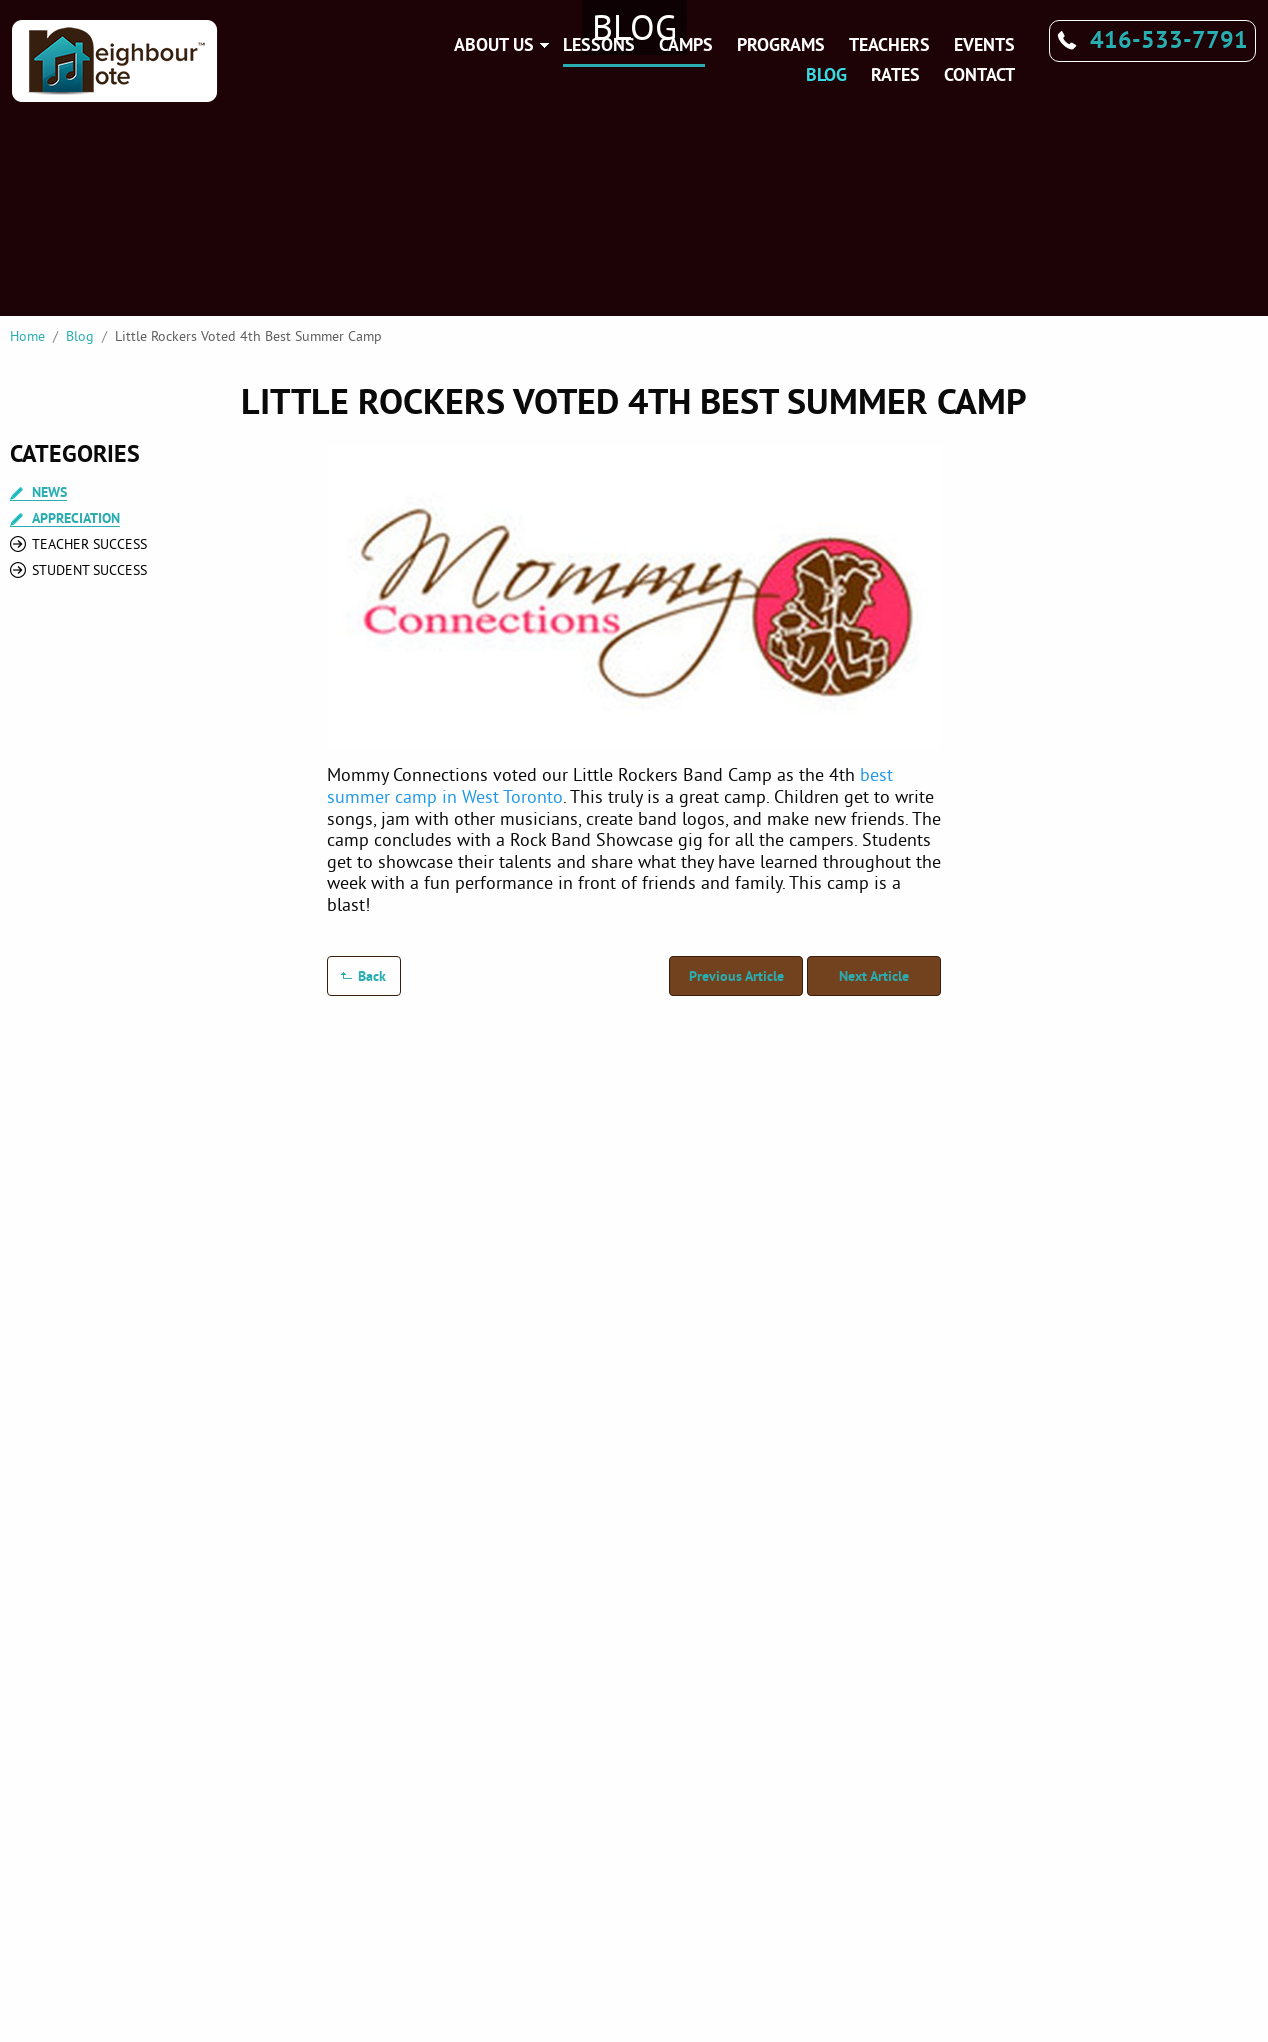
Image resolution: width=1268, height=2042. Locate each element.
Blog (826, 74)
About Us (494, 44)
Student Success (89, 570)
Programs (781, 44)
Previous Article (736, 976)
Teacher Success (89, 544)
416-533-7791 (1169, 39)
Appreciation (76, 518)
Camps (686, 44)
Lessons (599, 44)
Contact (979, 74)
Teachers (889, 44)
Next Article (874, 976)
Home (27, 336)
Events (984, 44)
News (49, 492)
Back (372, 976)
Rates (895, 74)
